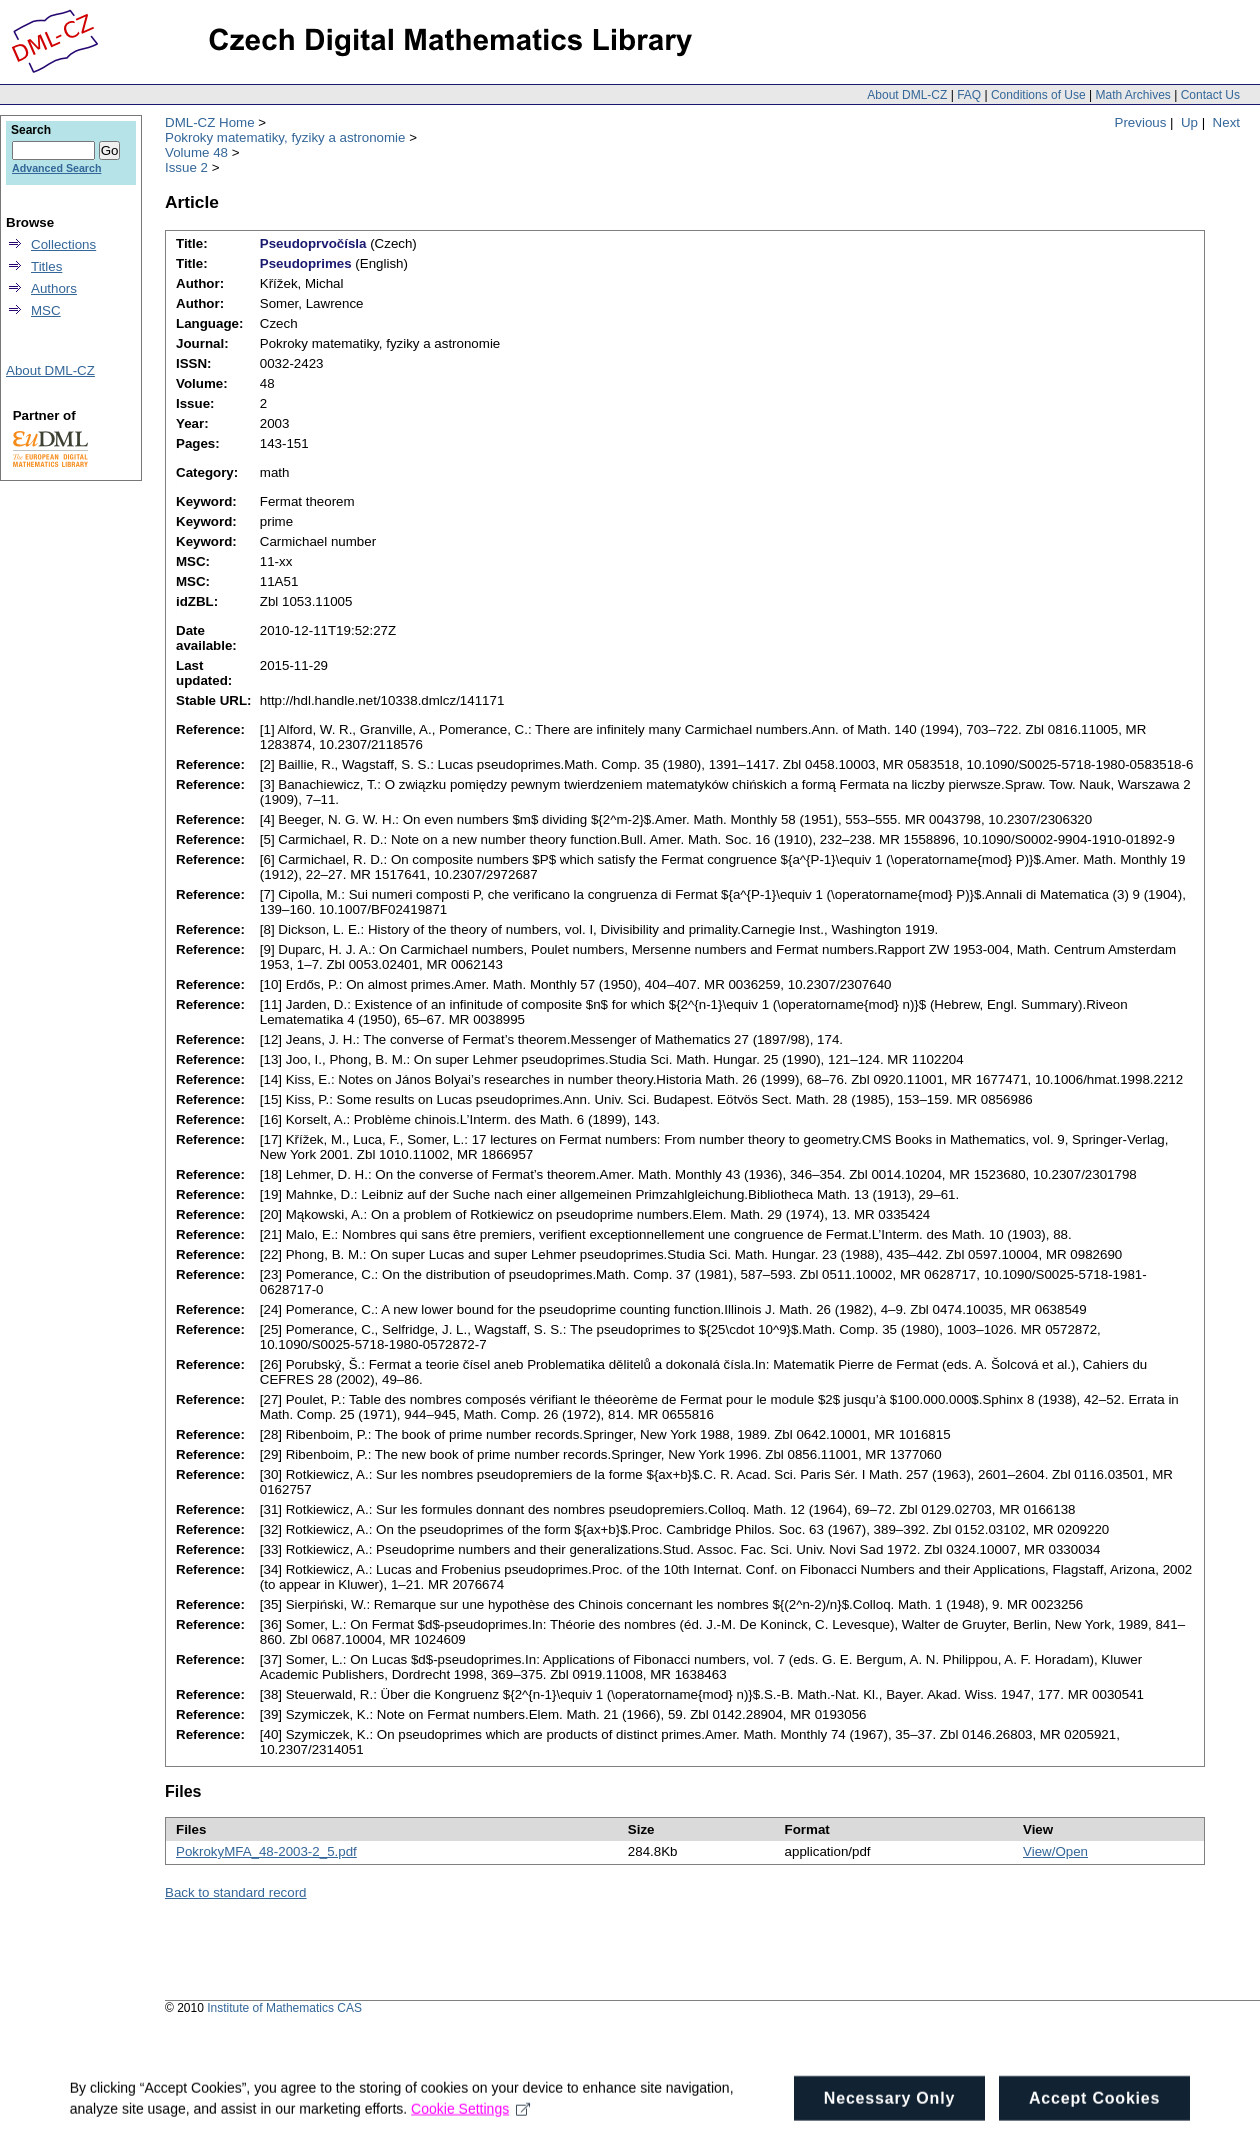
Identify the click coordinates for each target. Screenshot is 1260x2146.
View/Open (1055, 1851)
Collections (63, 244)
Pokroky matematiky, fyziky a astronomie (285, 137)
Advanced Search (56, 168)
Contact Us (1210, 95)
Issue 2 (186, 167)
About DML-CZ (907, 95)
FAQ (969, 95)
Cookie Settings (470, 2129)
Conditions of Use (1038, 95)
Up (1189, 122)
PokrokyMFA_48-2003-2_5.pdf (266, 1851)
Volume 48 (196, 152)
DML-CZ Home (210, 122)
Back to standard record (236, 1892)
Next (1226, 122)
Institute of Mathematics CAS (284, 2008)
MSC (46, 310)
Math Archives (1132, 95)
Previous (1141, 122)
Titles (46, 266)
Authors (54, 288)
